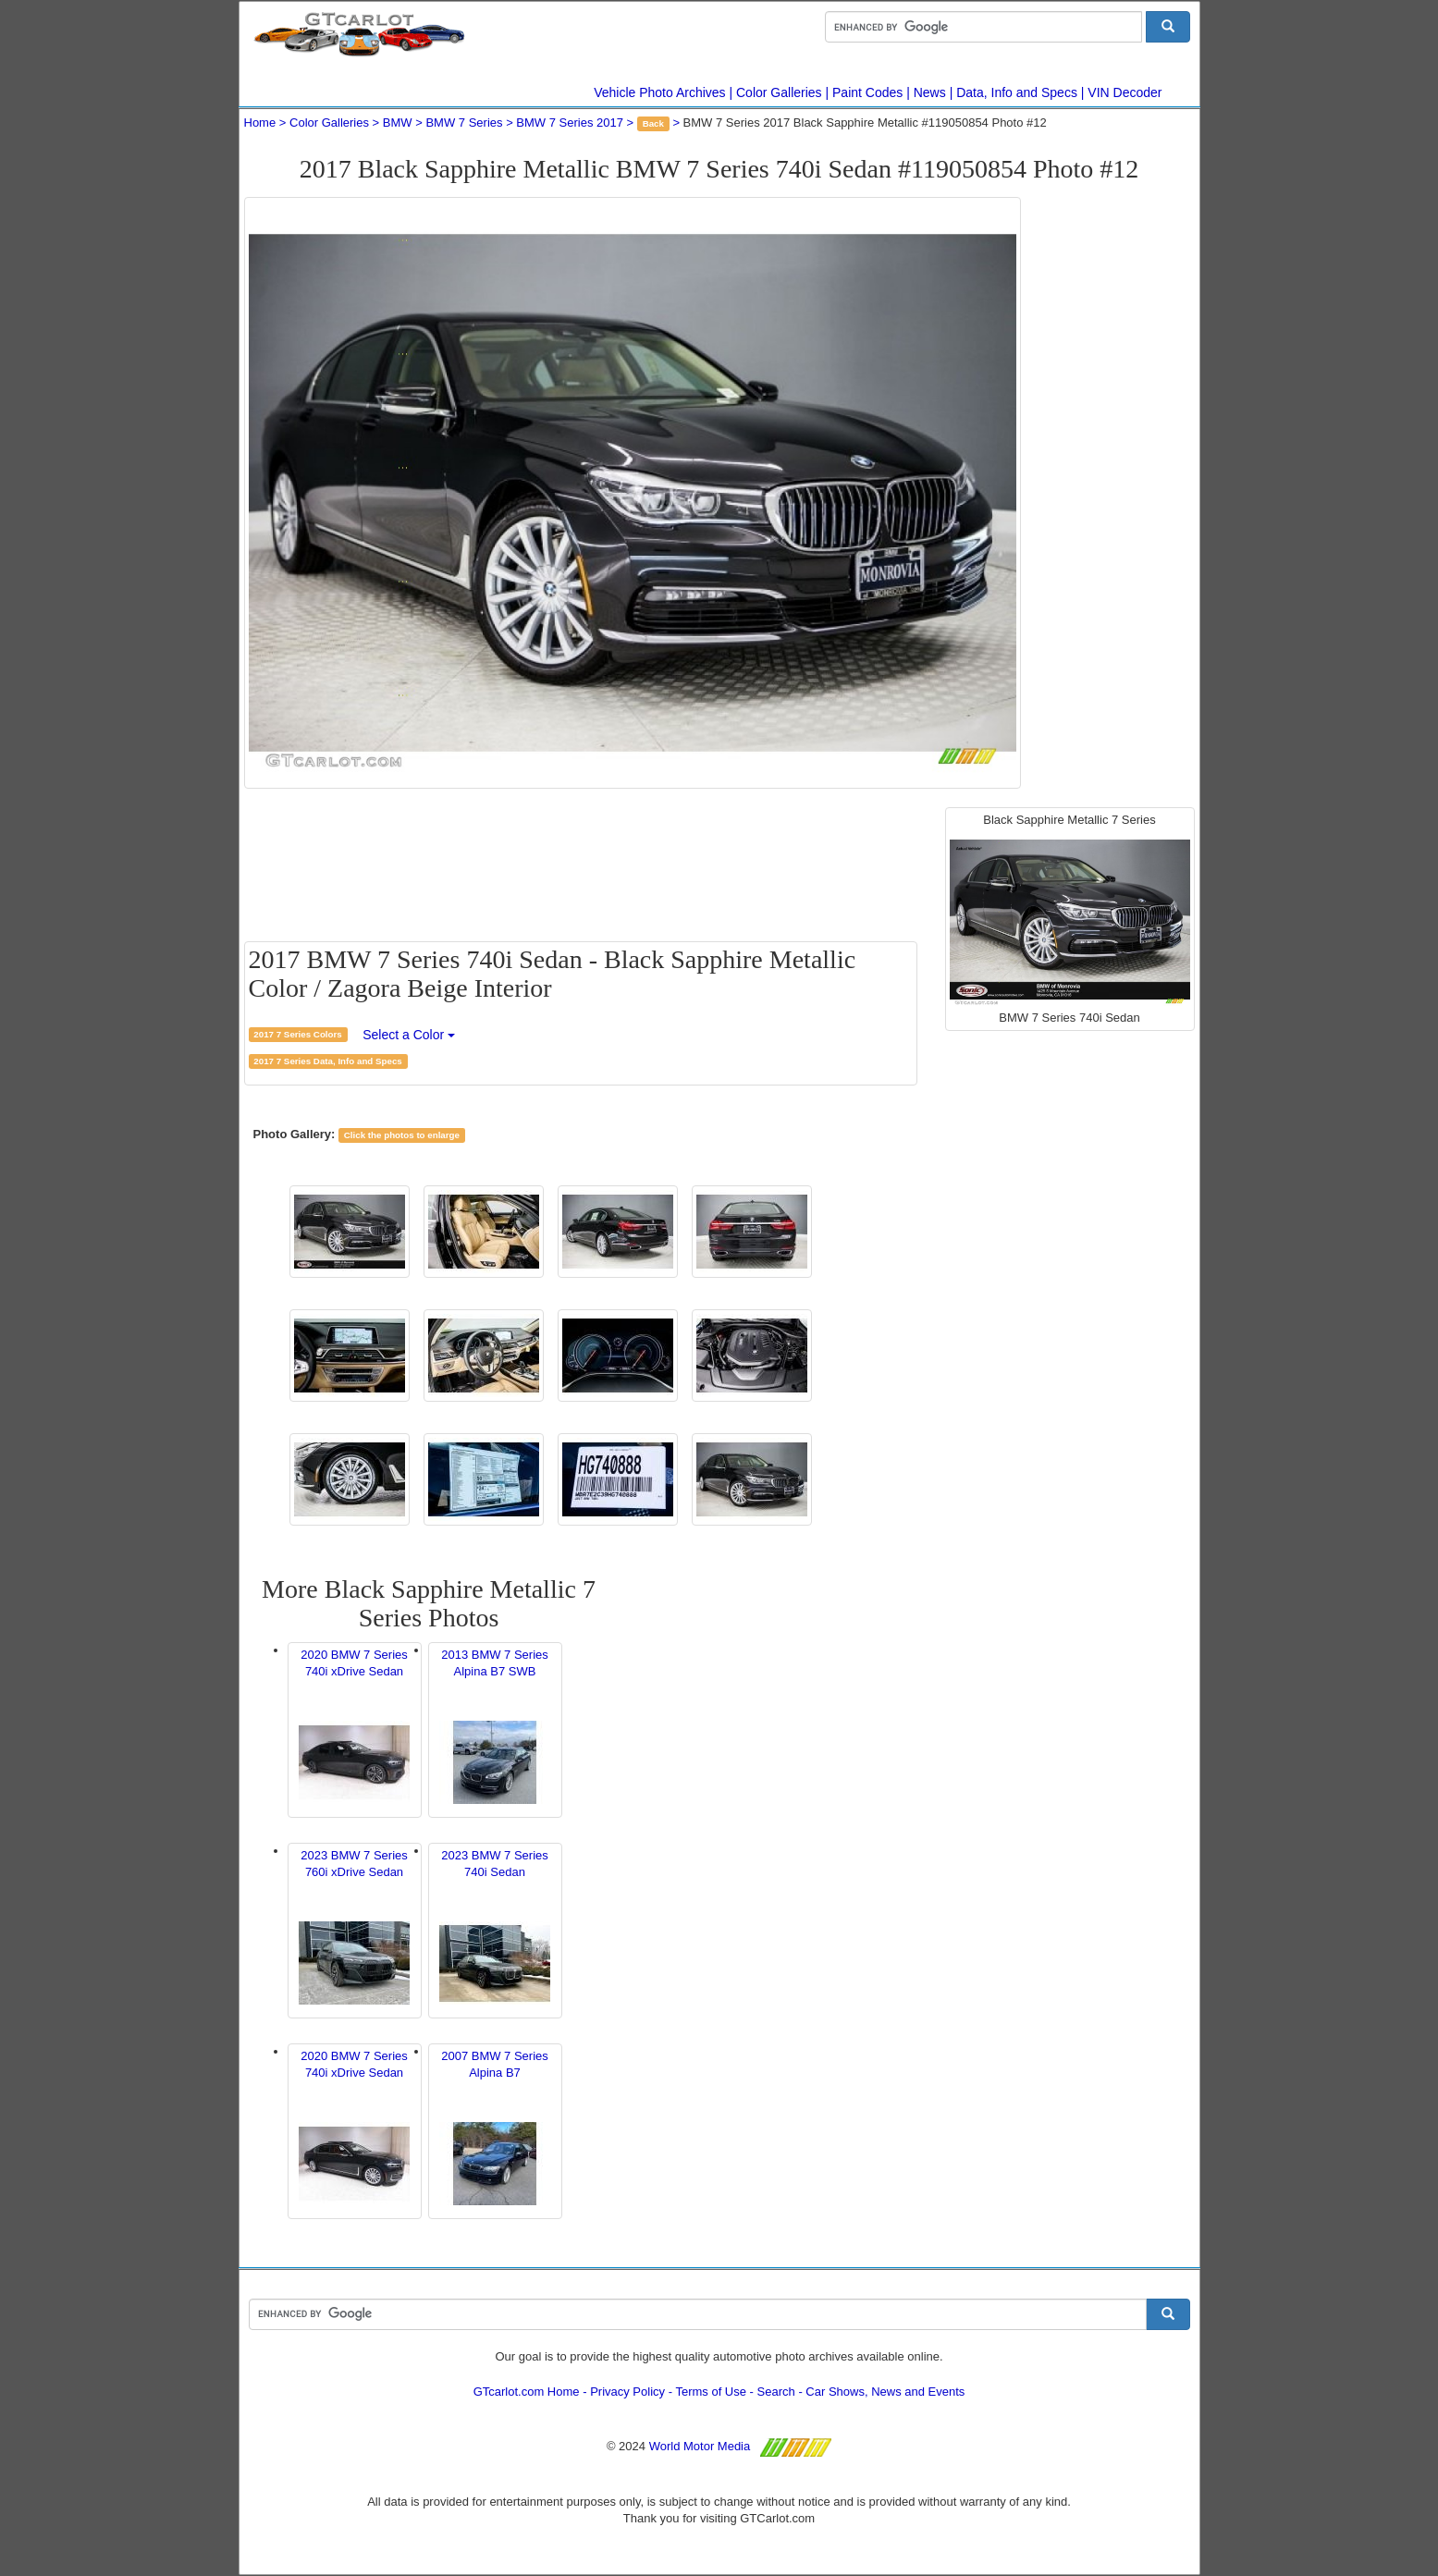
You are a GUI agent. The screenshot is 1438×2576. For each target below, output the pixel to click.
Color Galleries (779, 92)
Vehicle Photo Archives (659, 92)
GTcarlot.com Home (526, 2391)
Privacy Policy (627, 2391)
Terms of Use (710, 2391)
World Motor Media (700, 2446)
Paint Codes (867, 92)
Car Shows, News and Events (885, 2391)
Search (776, 2391)
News (930, 92)
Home (260, 122)
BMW (397, 122)
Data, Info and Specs (1016, 92)
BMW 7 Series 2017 (569, 122)
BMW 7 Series (463, 122)
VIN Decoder (1124, 92)
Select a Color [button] (409, 1034)
